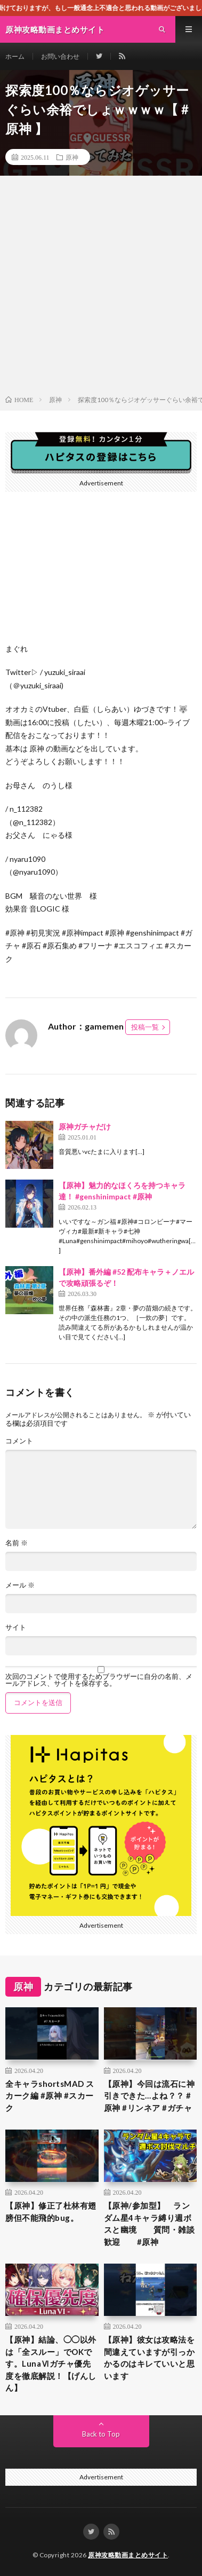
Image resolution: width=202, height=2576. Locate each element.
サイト (15, 1627)
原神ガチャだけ (85, 1126)
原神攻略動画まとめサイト (128, 2555)
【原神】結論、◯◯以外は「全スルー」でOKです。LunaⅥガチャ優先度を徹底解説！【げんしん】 (50, 2363)
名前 (16, 1543)
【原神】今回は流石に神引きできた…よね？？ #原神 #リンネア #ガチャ (149, 2095)
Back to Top (101, 2434)
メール (20, 1585)
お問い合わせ (60, 56)
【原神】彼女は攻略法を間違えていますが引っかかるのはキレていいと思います (149, 2358)
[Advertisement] (101, 287)
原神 (72, 157)
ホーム (15, 56)
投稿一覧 (145, 1027)
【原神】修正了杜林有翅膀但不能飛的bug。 (50, 2211)
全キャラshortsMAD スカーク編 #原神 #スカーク (49, 2095)
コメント (19, 1441)
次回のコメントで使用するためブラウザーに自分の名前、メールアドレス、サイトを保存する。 (98, 1680)
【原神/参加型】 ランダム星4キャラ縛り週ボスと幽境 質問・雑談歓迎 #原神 (149, 2224)
